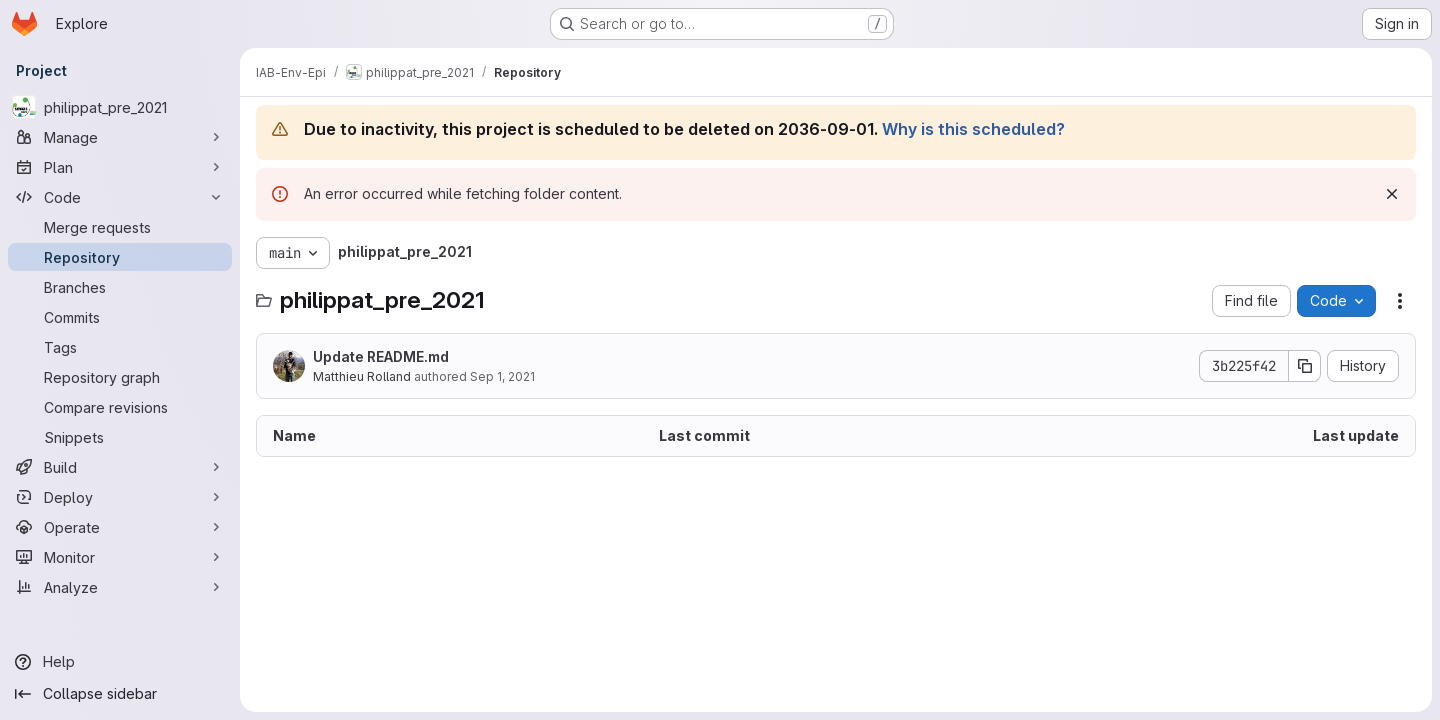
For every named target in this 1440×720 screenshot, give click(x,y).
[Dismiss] (1392, 194)
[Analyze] (120, 587)
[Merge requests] (120, 227)
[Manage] (120, 137)
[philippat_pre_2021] (120, 107)
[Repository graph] (120, 377)
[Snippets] (120, 437)
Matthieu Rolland (362, 376)
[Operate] (120, 527)
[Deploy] (120, 497)
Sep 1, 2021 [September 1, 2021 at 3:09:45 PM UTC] (502, 376)
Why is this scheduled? (973, 129)
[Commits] (120, 317)
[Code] (120, 197)
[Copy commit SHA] (1305, 366)
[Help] (120, 662)
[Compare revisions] (120, 407)
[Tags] (120, 347)
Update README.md (381, 356)
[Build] (120, 467)
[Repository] (120, 257)
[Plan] (120, 167)
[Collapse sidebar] (120, 694)
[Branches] (120, 287)
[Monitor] (120, 557)
